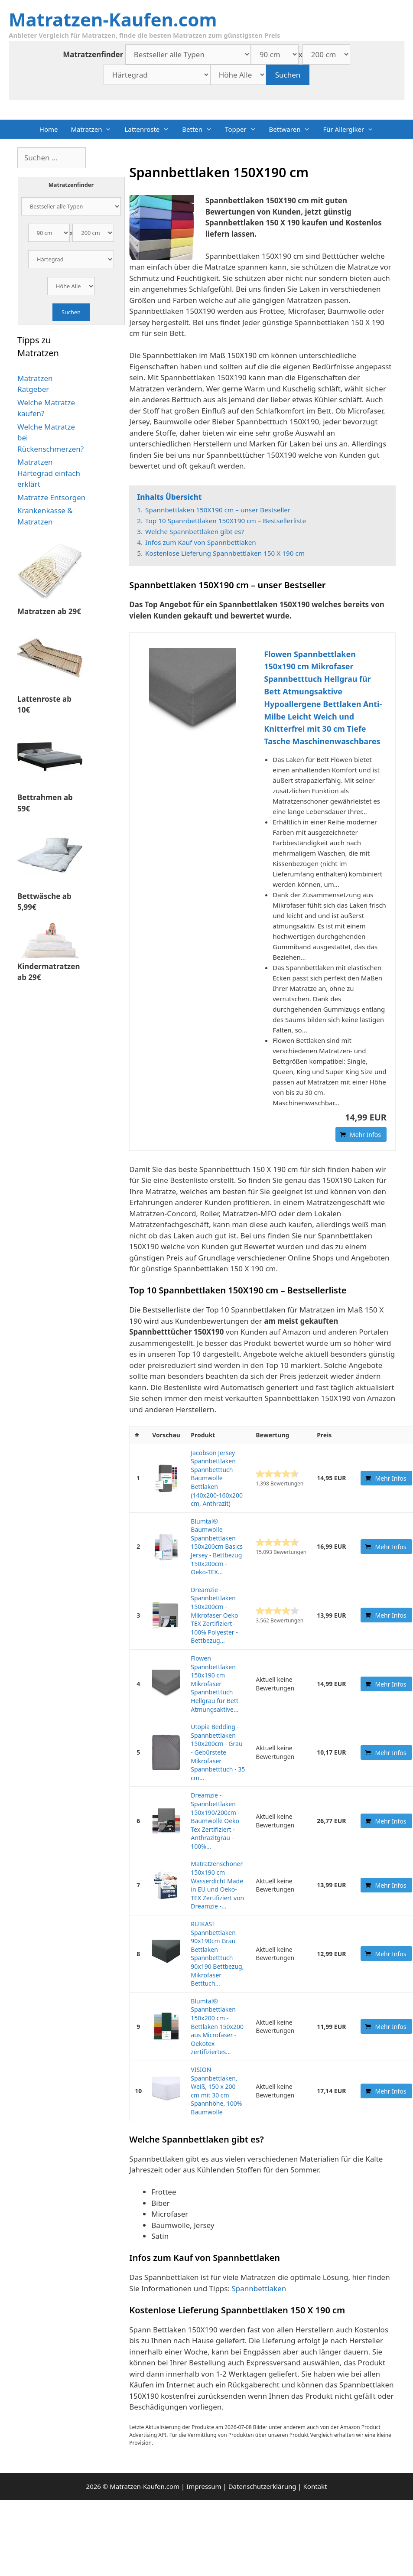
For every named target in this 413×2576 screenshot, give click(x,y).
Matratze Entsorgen (51, 497)
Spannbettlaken (258, 2288)
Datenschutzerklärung (262, 2486)
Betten (200, 129)
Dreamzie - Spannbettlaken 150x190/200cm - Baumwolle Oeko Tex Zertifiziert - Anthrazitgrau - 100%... (215, 1820)
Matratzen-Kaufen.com (113, 19)
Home (48, 129)
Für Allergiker (351, 129)
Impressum (203, 2486)
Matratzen (94, 129)
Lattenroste (150, 129)
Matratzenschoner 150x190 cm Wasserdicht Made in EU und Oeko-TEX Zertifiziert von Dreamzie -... (217, 1885)
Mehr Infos (365, 1134)
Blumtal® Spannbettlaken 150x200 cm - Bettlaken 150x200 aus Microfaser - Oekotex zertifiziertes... (217, 2026)
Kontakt (315, 2486)
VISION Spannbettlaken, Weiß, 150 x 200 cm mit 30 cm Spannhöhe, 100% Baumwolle (216, 2090)
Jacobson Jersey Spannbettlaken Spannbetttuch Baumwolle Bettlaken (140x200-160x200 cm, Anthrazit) (217, 1478)
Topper (243, 129)
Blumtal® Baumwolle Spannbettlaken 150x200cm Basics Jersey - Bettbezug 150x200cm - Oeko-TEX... (217, 1546)
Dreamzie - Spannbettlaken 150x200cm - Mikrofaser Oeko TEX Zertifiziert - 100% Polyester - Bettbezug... (214, 1615)
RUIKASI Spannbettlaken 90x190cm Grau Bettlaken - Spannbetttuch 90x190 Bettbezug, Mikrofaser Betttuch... (217, 1953)
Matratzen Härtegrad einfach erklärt (48, 473)
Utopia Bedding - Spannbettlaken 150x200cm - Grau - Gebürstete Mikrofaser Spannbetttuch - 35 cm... (218, 1752)
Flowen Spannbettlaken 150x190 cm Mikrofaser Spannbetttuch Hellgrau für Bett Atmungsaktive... (214, 1683)
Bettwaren (293, 129)
